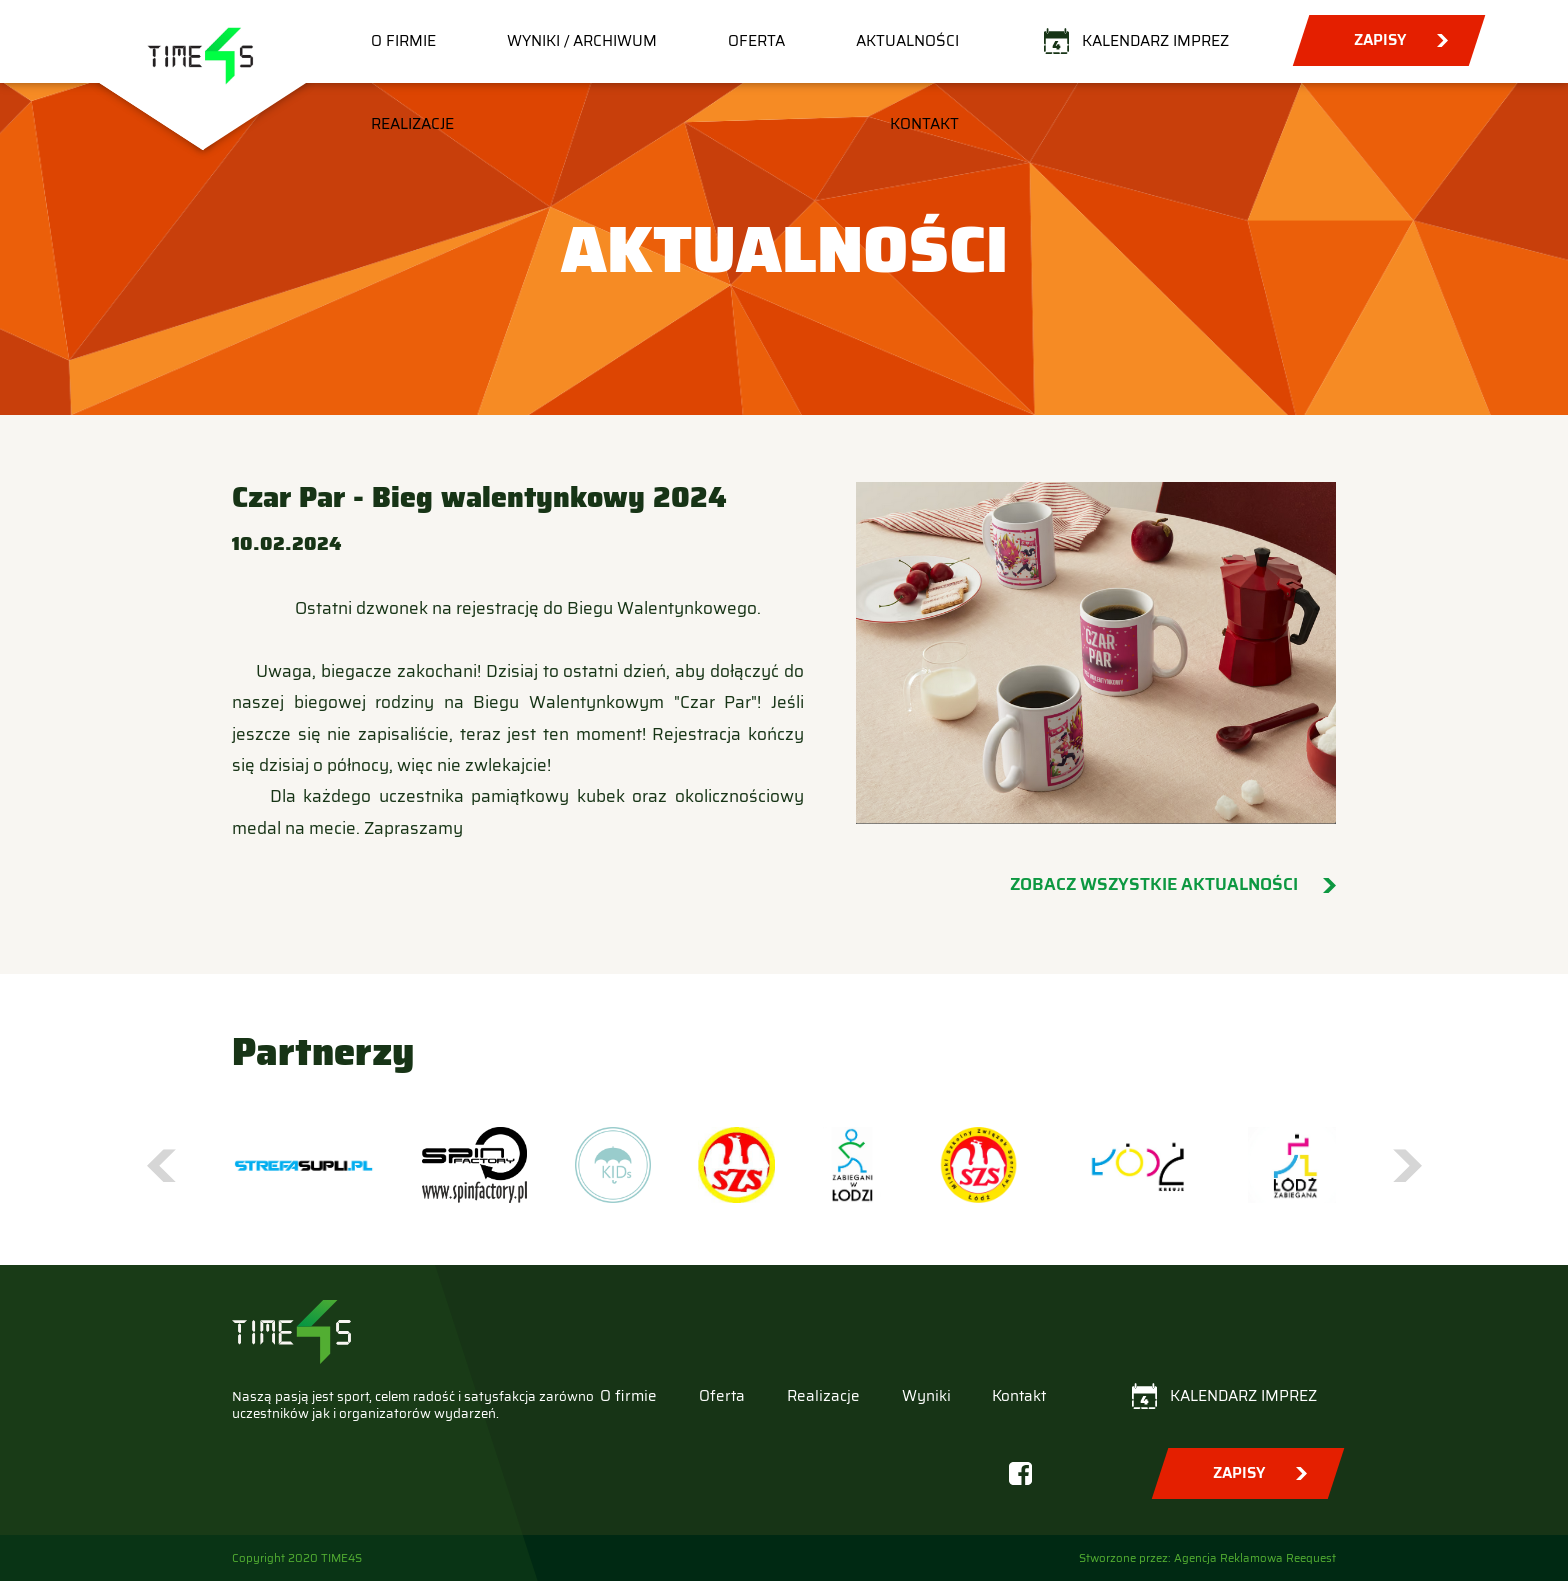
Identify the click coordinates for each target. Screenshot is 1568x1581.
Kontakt (924, 124)
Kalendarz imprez (1155, 41)
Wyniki (926, 1396)
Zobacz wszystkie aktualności (1154, 884)
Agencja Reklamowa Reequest (1255, 1558)
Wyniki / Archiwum (582, 41)
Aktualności (907, 41)
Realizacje (412, 124)
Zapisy (1380, 40)
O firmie (403, 41)
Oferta (756, 41)
